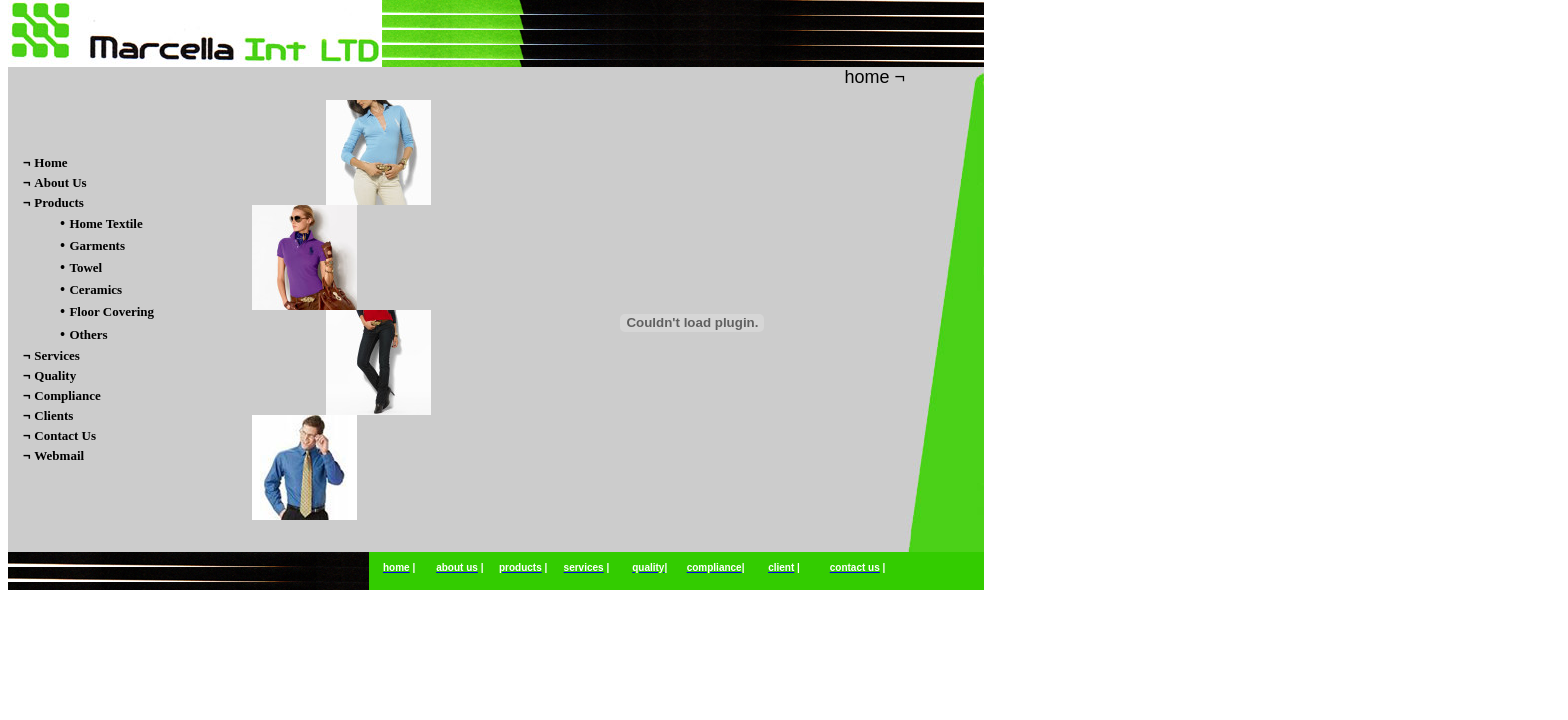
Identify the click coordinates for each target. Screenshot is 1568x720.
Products (59, 202)
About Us (60, 182)
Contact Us (65, 435)
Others (88, 334)
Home (50, 162)
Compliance (67, 395)
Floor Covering (111, 311)
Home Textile (105, 223)
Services (56, 355)
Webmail (59, 455)
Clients (53, 415)
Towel (85, 267)
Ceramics (95, 289)
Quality (55, 375)
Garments (97, 245)
